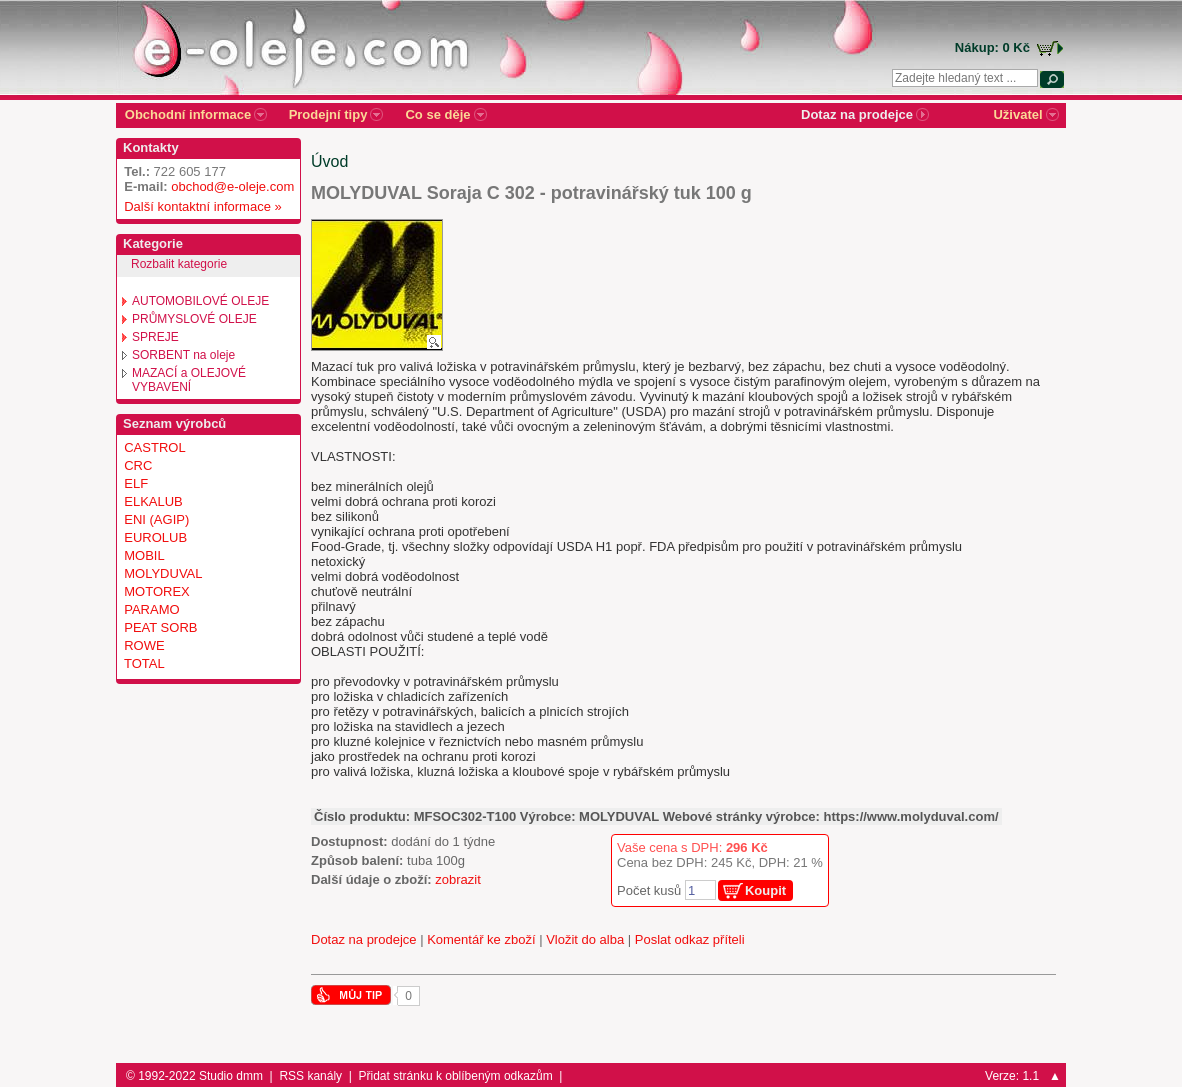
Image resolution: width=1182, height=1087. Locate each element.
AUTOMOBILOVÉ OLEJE (200, 301)
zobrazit (458, 879)
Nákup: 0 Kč (992, 47)
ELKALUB (153, 501)
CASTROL (154, 447)
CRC (138, 465)
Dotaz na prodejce (364, 939)
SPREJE (155, 337)
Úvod (329, 161)
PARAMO (151, 609)
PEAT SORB (160, 627)
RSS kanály (310, 1076)
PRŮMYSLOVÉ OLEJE (194, 319)
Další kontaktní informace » (199, 206)
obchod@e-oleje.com (232, 186)
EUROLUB (155, 537)
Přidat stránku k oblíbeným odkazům (456, 1076)
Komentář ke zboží (481, 939)
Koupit (765, 890)
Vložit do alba (585, 939)
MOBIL (144, 555)
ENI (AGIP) (156, 519)
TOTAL (144, 663)
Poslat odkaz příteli (690, 939)
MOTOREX (157, 591)
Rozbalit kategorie (179, 264)
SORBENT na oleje (183, 355)
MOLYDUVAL (163, 573)
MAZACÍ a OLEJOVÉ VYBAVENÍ (189, 380)
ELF (136, 483)
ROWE (144, 645)
